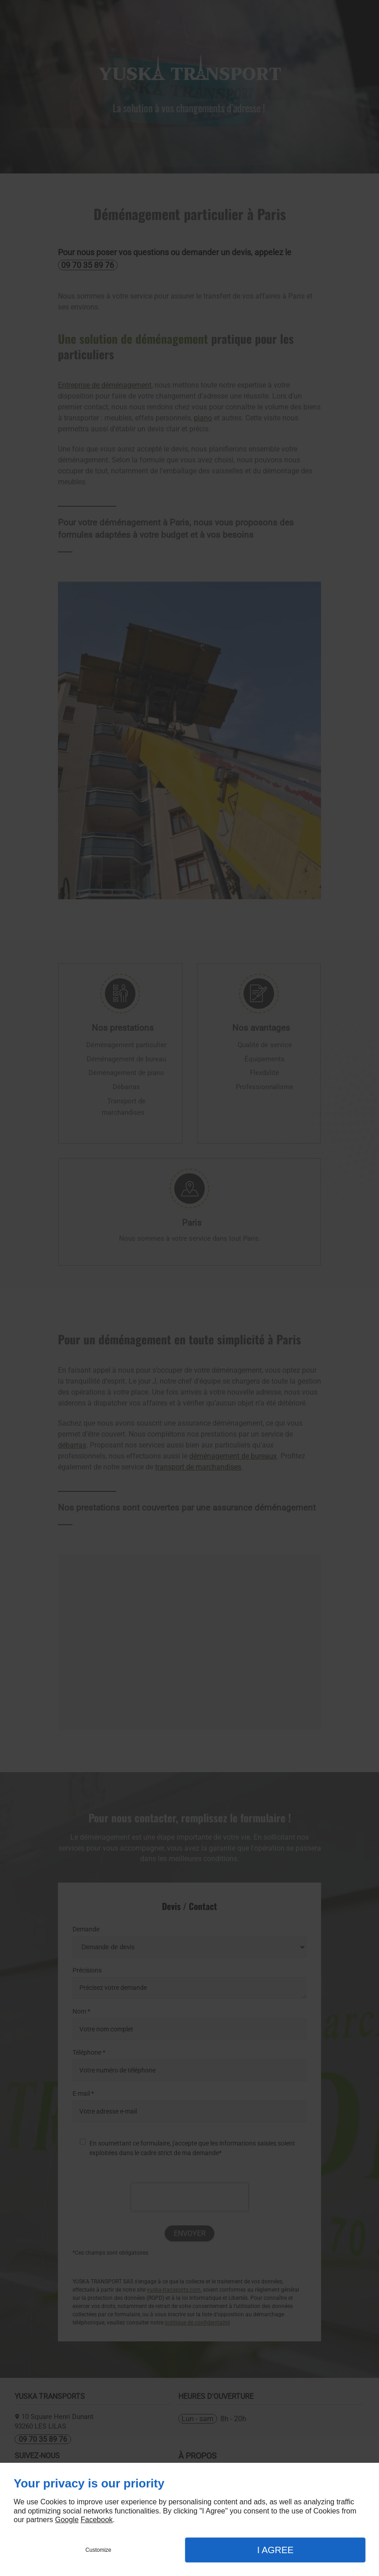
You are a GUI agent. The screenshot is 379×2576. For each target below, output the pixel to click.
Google (67, 2520)
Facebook (97, 2520)
